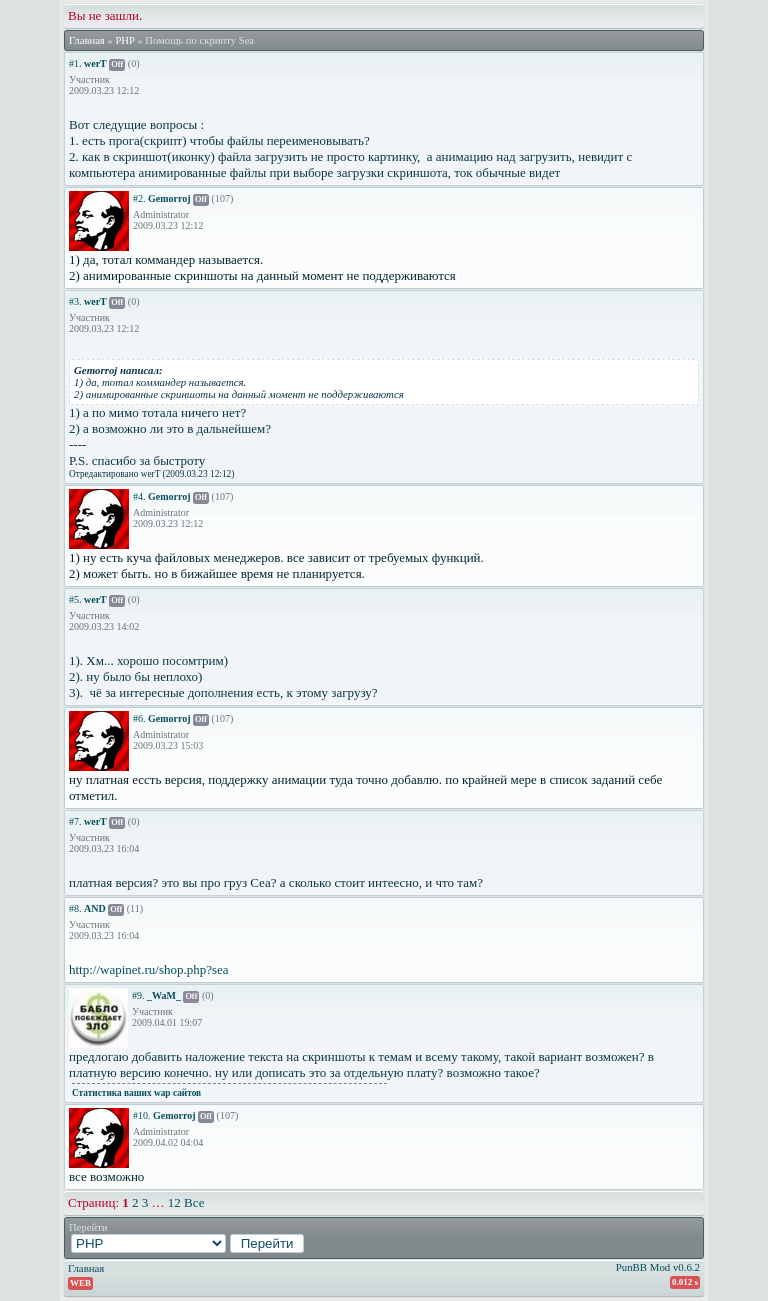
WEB (80, 1283)
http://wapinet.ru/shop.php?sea (149, 969)
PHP (124, 40)
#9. (138, 995)
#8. (75, 908)
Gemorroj (169, 198)
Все (194, 1202)
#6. (139, 718)
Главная (87, 40)
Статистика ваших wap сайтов (136, 1093)
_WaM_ (164, 995)
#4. (139, 496)
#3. (75, 301)
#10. (142, 1115)
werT (95, 63)
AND (95, 908)
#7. (75, 821)
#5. (75, 599)
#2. (139, 198)
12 (174, 1202)
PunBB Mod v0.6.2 (658, 1267)
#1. (75, 63)
